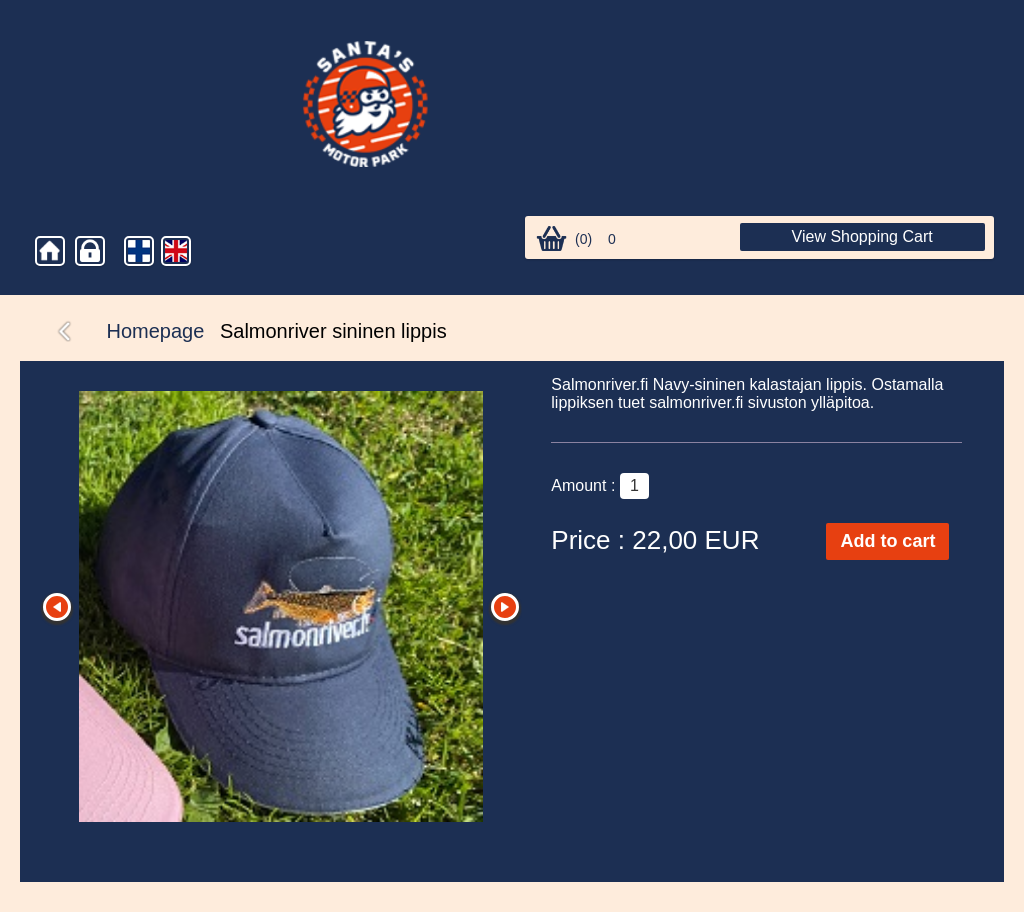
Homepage (156, 331)
